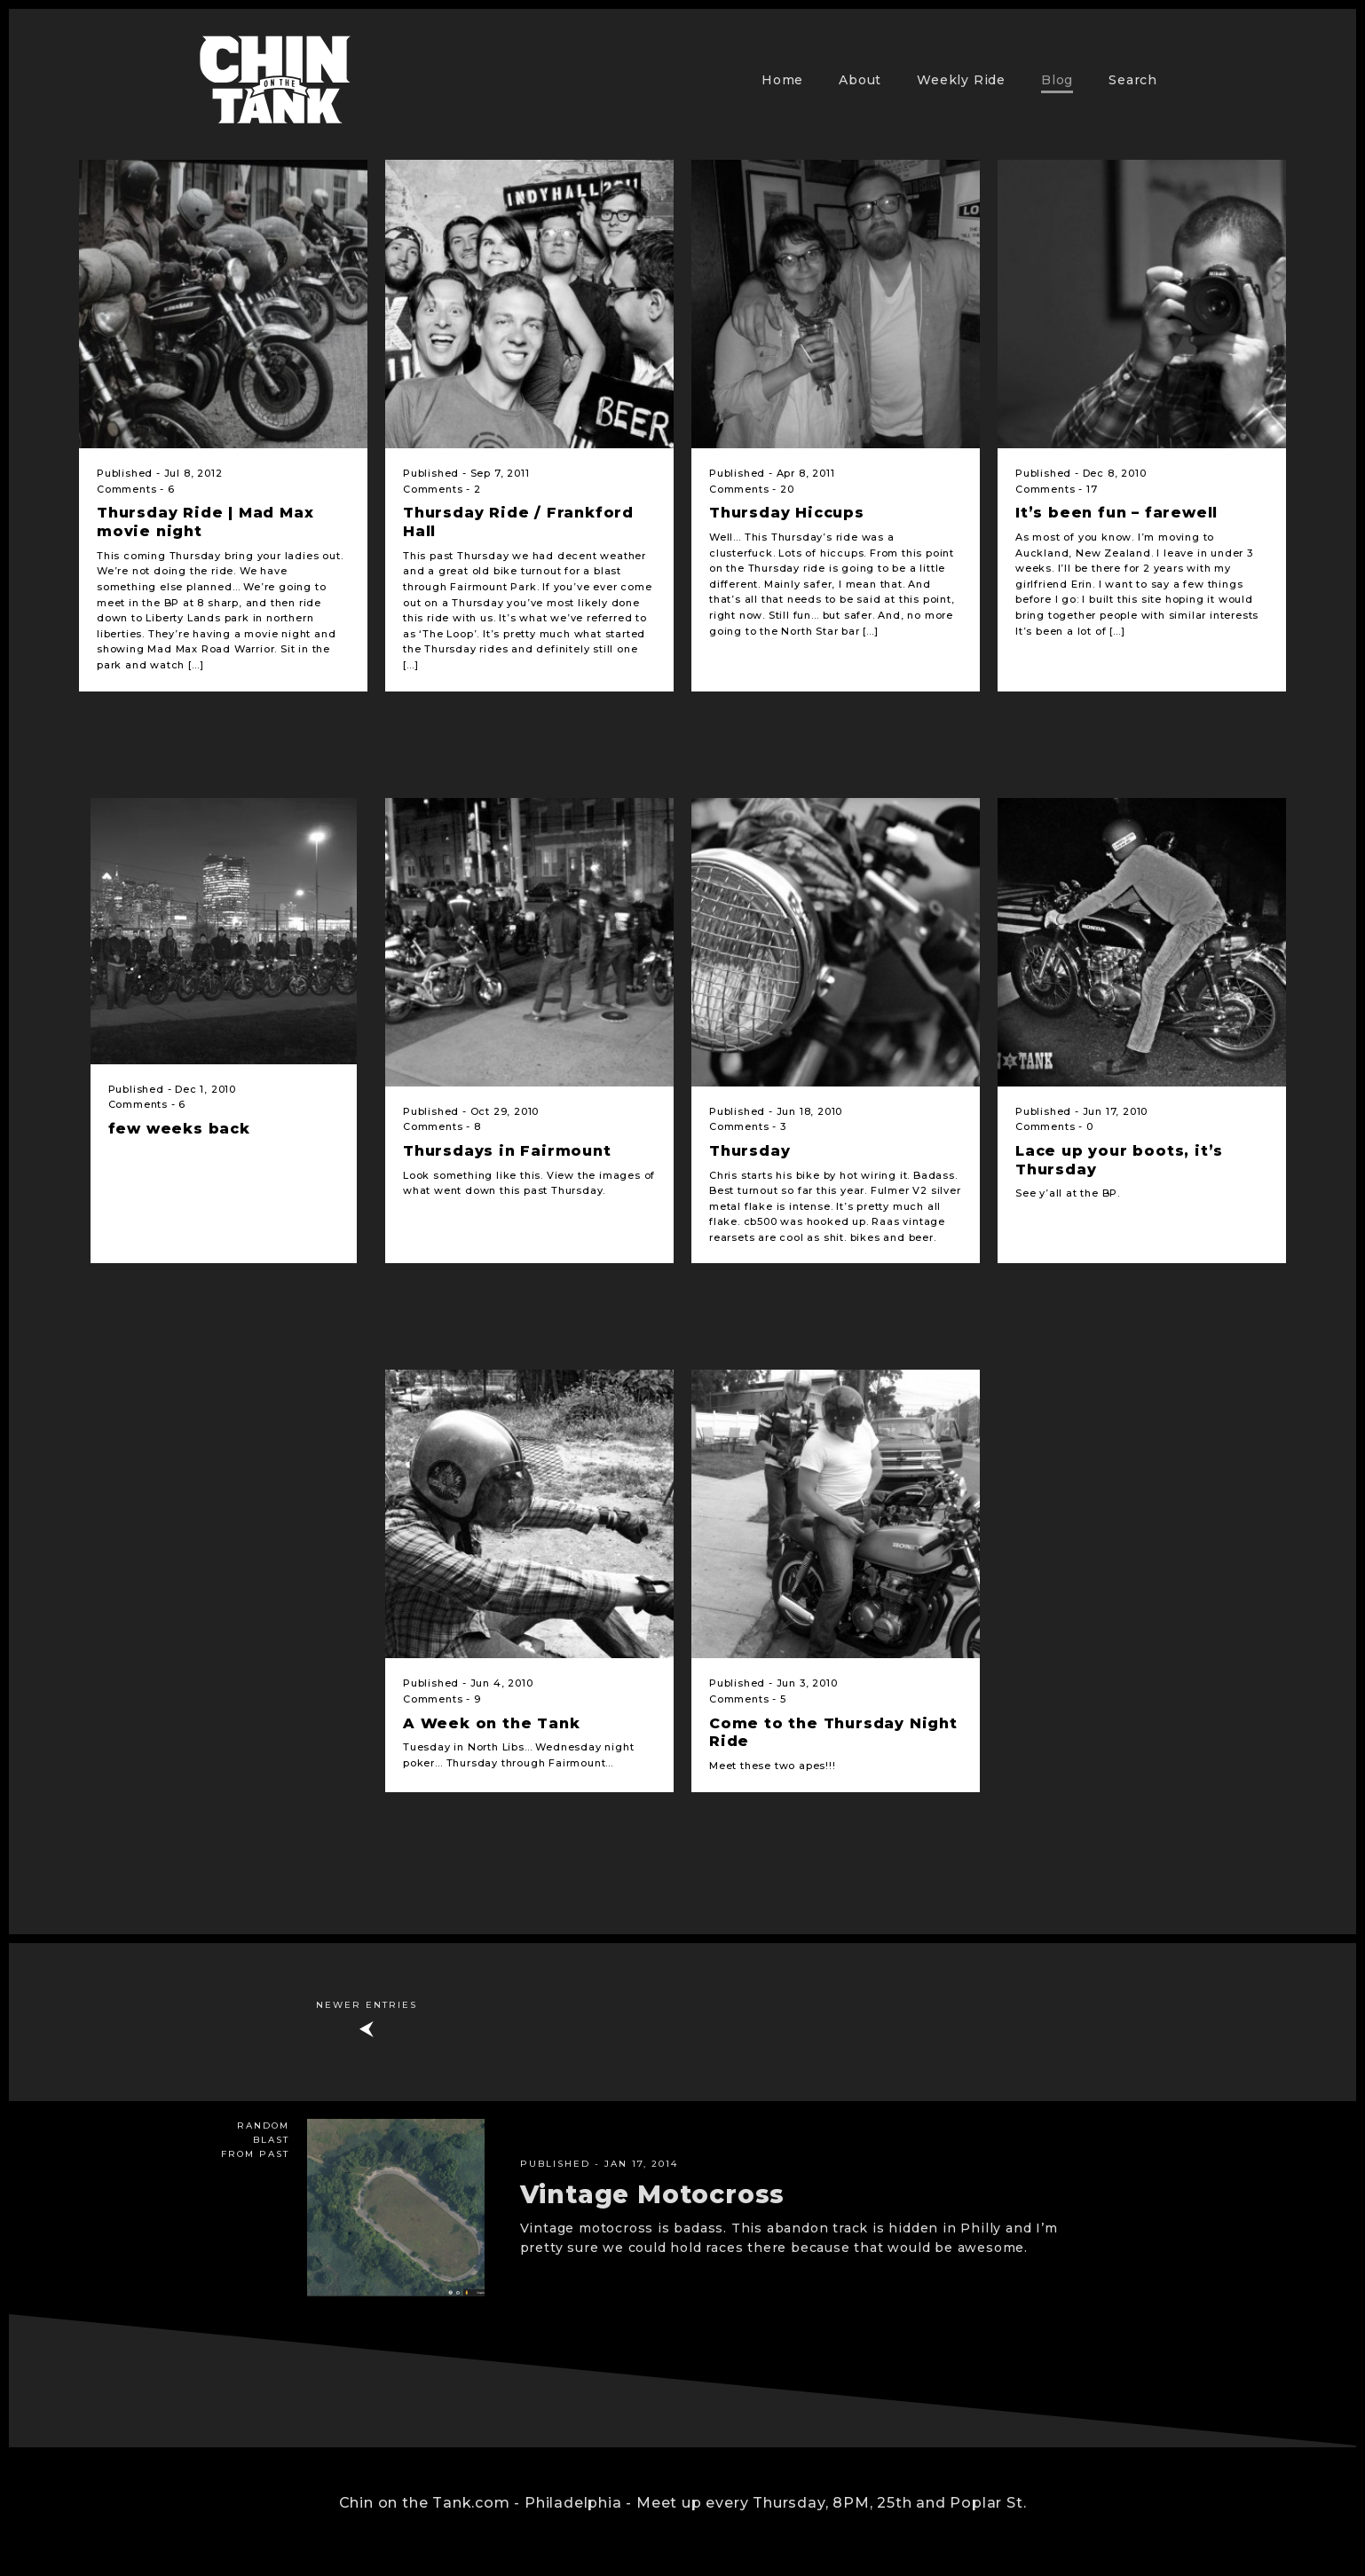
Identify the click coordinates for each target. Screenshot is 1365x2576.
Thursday (749, 1150)
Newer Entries (366, 2005)
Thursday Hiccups (786, 512)
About (860, 80)
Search (1133, 80)
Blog (1057, 80)
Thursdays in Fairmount (507, 1150)
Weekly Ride (961, 80)
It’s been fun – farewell (1116, 512)
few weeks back (179, 1128)
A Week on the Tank (491, 1723)
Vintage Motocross (652, 2194)
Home (782, 80)
